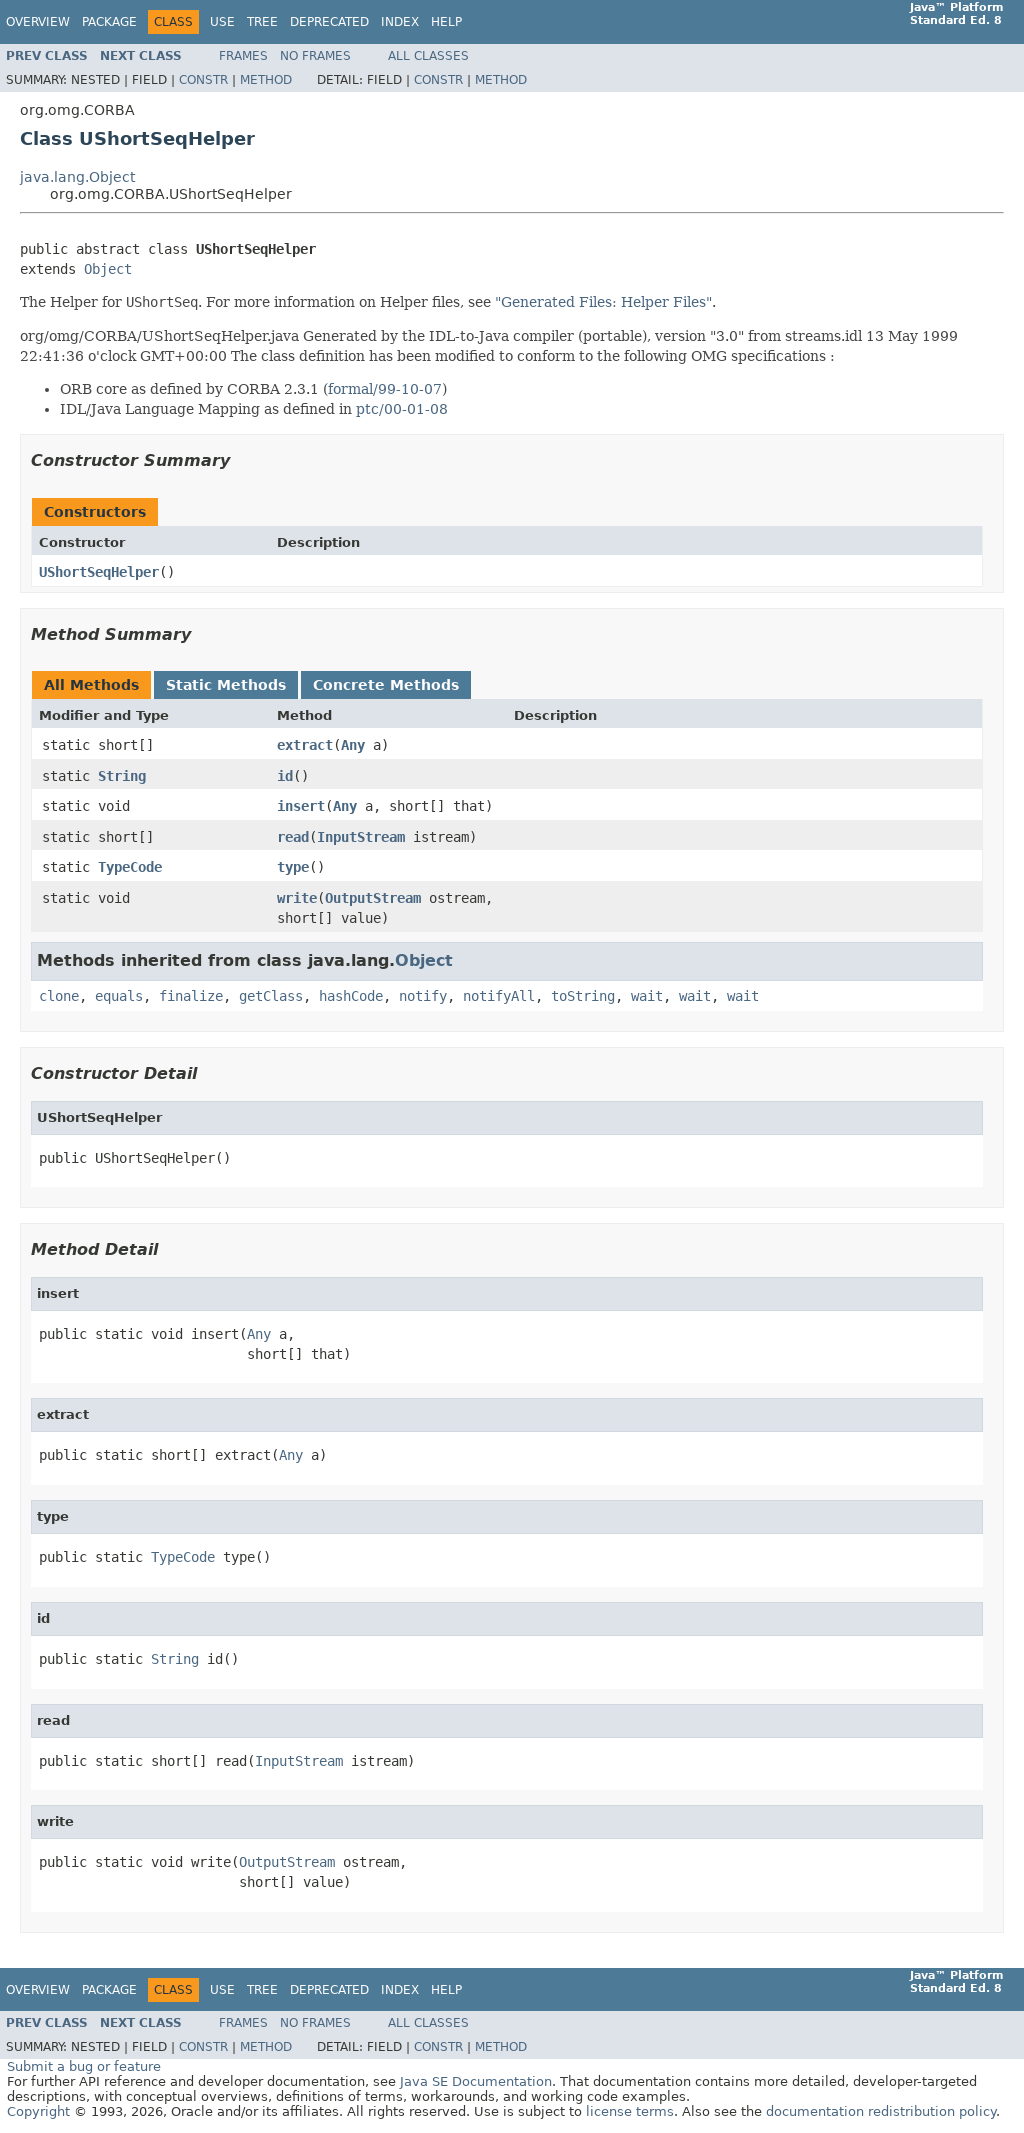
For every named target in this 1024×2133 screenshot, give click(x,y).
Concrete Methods (386, 685)
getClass (271, 996)
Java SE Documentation (476, 2081)
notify (423, 996)
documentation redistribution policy (881, 2111)
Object (108, 269)
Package (109, 22)
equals (119, 996)
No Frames (315, 56)
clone (59, 996)
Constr (203, 80)
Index (400, 22)
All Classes (428, 56)
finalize (191, 996)
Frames (243, 56)
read (293, 837)
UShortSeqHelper (99, 572)
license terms (630, 2111)
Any (353, 745)
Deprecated (329, 22)
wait (647, 996)
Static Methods (226, 685)
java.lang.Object (77, 177)
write (297, 898)
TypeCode (130, 867)
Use (222, 22)
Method (266, 80)
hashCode (351, 996)
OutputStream (373, 898)
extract (305, 745)
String (122, 776)
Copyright (38, 2111)
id (285, 776)
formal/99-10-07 (385, 389)
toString (583, 996)
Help (446, 22)
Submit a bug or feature (84, 2066)
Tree (262, 22)
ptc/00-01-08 (402, 409)
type (293, 867)
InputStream (361, 837)
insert (301, 806)
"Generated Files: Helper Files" (603, 302)
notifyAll (499, 996)
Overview (38, 22)
